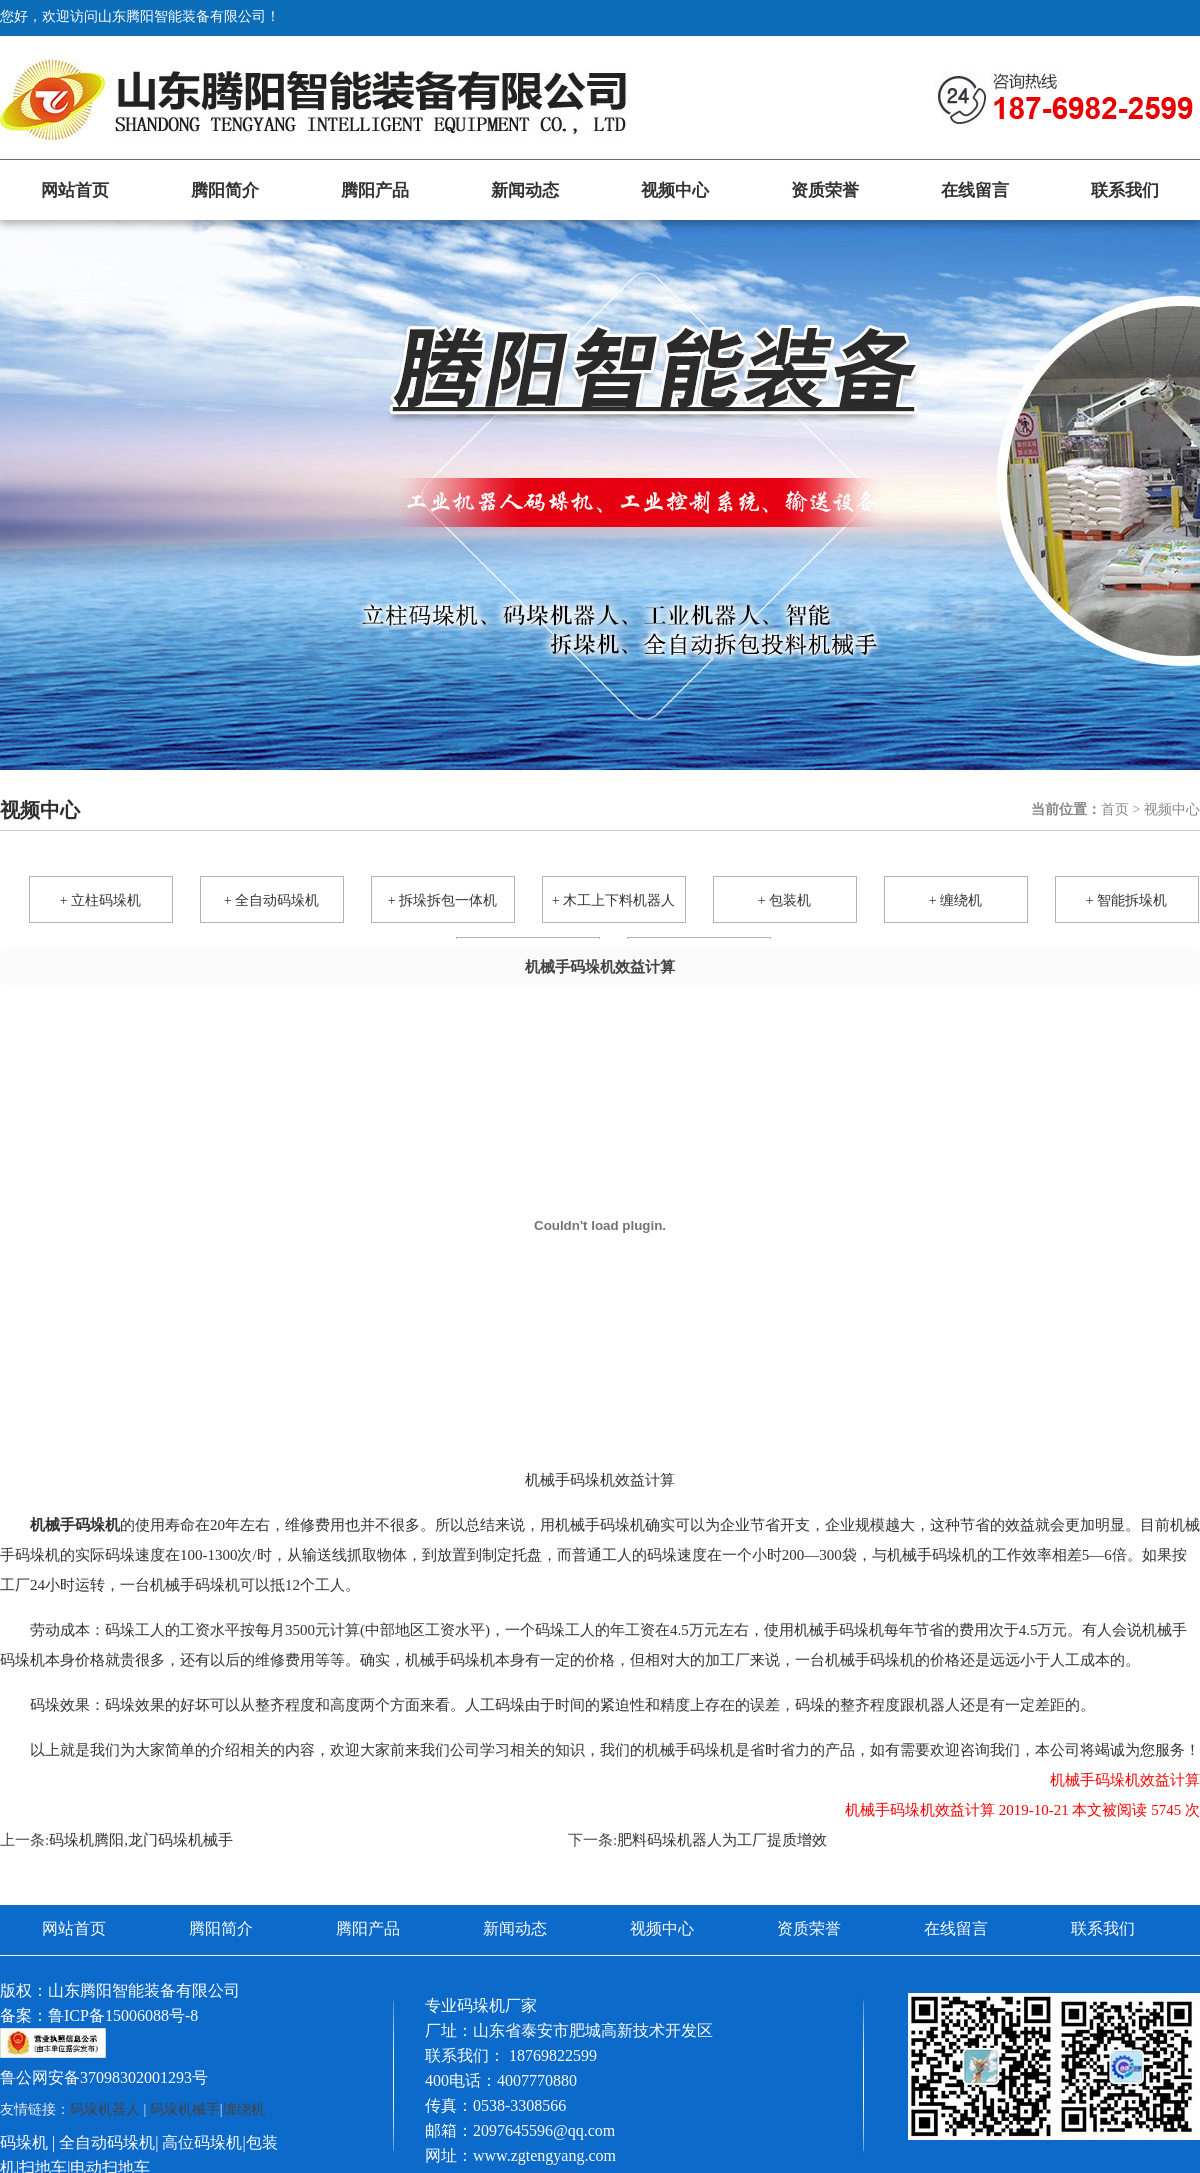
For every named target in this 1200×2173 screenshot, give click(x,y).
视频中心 (675, 190)
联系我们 (1125, 190)
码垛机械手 (185, 2109)
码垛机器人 (105, 2109)
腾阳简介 (225, 190)
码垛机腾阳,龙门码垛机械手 (141, 1840)
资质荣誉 (825, 190)
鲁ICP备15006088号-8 (123, 2015)
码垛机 (24, 2142)
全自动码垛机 (107, 2142)
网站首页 (75, 190)
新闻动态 (525, 190)
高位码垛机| (203, 2142)
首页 (1115, 809)
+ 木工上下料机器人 (613, 900)
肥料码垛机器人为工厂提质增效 (722, 1840)
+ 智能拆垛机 (1126, 900)
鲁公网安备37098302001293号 (104, 2077)
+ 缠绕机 (955, 900)
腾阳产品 (375, 190)
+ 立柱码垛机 (100, 900)
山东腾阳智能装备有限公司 (144, 1990)
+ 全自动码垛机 (271, 900)
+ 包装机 (784, 900)
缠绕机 (244, 2109)
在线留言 (975, 190)
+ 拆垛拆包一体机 (442, 900)
